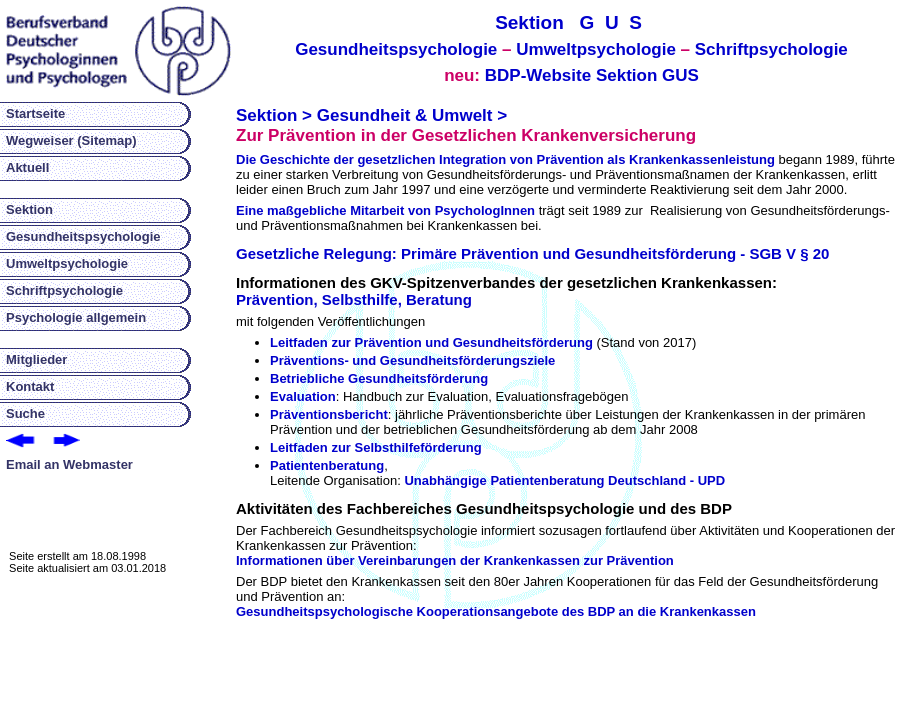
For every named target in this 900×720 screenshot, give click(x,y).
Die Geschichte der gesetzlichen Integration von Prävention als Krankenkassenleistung (505, 159)
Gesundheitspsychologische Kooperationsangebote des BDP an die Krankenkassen (496, 611)
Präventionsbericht (329, 414)
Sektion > (274, 115)
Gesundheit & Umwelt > (412, 115)
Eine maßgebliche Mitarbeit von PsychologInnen (385, 210)
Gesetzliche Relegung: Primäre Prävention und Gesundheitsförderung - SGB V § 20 (532, 253)
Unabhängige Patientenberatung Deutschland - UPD (564, 480)
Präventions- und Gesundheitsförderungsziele (412, 360)
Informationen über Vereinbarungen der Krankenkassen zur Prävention (455, 560)
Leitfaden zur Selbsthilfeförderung (376, 447)
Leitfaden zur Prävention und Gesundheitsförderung (431, 342)
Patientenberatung (327, 465)
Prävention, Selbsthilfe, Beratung (354, 299)
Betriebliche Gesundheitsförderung (379, 378)
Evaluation (303, 396)
